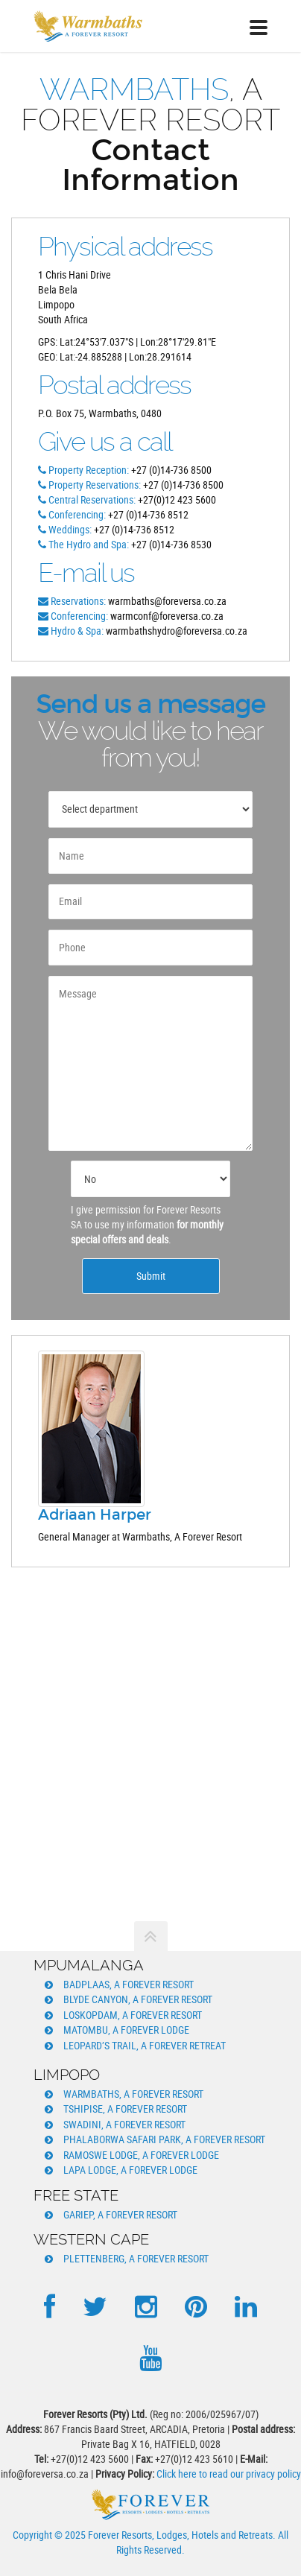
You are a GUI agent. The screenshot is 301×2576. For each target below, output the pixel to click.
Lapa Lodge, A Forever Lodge (130, 2170)
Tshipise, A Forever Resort (125, 2108)
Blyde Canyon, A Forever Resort (137, 1999)
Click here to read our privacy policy (228, 2473)
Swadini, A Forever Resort (124, 2124)
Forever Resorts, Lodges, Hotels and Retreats (180, 2535)
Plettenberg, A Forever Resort (136, 2258)
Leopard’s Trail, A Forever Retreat (144, 2045)
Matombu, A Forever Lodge (126, 2030)
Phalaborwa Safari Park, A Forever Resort (164, 2139)
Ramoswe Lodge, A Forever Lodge (141, 2155)
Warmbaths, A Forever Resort (133, 2094)
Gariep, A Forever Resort (120, 2214)
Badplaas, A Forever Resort (128, 1984)
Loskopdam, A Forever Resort (132, 2015)
